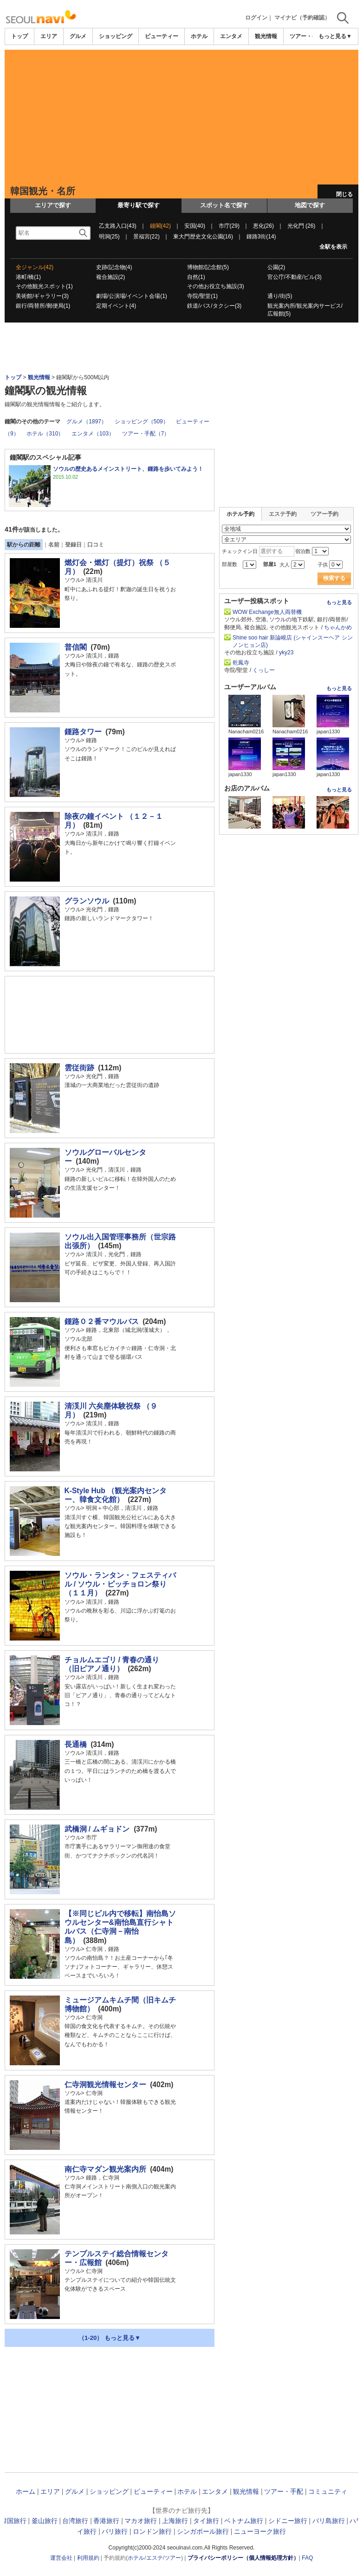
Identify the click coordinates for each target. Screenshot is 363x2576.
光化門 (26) (301, 226)
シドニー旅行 (287, 2520)
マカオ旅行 (140, 2520)
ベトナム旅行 (243, 2520)
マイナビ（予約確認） (302, 17)
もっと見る (339, 602)
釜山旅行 (45, 2520)
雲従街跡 (79, 1068)
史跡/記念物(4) (114, 267)
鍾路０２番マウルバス (102, 1321)
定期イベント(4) (116, 306)
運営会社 (61, 2558)
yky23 (286, 652)
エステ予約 (283, 514)
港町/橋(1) (28, 277)
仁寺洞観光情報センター (105, 2084)
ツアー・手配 (306, 36)
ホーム (25, 2491)
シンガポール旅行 (203, 2531)
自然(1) (196, 277)
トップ (19, 36)
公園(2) (276, 267)
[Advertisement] (181, 115)
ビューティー (161, 36)
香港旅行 (106, 2520)
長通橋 (76, 1744)
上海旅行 (175, 2520)
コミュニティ (327, 2491)
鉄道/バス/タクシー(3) (214, 306)
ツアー (172, 2558)
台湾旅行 (75, 2520)
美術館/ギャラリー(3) (42, 296)
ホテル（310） (45, 433)
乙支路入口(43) (117, 226)
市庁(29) (229, 226)
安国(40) (194, 226)
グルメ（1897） (86, 421)
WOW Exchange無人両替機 (267, 612)
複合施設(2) (110, 277)
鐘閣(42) (160, 226)
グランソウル (87, 901)
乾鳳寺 (241, 662)
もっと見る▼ (335, 36)
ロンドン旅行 (152, 2531)
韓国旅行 (13, 2520)
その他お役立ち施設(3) (215, 286)
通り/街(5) (279, 296)
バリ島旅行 (328, 2520)
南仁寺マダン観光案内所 (105, 2169)
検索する (334, 578)
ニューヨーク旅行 (260, 2531)
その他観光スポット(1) (44, 286)
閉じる (344, 194)
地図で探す (310, 205)
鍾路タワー (83, 732)
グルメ (78, 36)
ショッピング (115, 36)
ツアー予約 (324, 514)
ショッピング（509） (142, 421)
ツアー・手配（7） (146, 433)
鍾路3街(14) (261, 236)
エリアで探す (53, 205)
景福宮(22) (146, 236)
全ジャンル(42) (34, 267)
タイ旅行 (206, 2520)
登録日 (73, 544)
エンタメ (231, 36)
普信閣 (76, 647)
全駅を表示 (333, 247)
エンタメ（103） (92, 433)
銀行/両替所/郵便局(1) (43, 306)
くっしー (264, 670)
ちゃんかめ (338, 627)
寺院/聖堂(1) (202, 296)
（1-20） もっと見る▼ (109, 2337)
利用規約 (88, 2558)
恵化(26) (263, 226)
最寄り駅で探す (138, 205)
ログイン (256, 17)
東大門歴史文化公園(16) (203, 236)
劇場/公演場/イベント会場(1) (131, 296)
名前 (53, 544)
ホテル (199, 36)
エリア (48, 36)
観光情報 (266, 36)
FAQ (307, 2558)
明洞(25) (109, 236)
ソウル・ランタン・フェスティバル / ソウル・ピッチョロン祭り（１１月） (120, 1584)
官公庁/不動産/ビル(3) (294, 277)
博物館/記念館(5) (208, 267)
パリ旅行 (115, 2531)
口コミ (95, 544)
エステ (154, 2558)
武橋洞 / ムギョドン (97, 1829)
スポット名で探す (224, 205)
